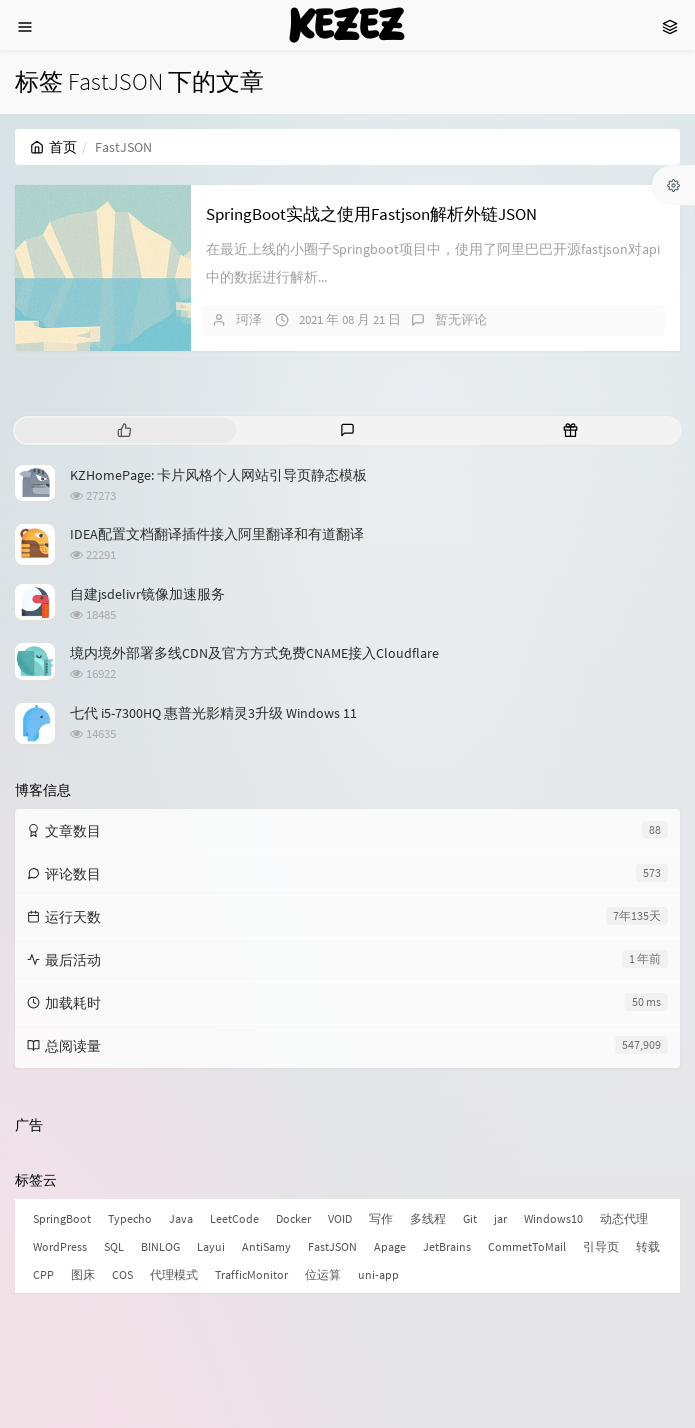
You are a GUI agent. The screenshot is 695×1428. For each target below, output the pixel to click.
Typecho (130, 1218)
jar (500, 1218)
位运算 (323, 1274)
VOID (340, 1218)
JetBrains (447, 1246)
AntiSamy (266, 1246)
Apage (390, 1246)
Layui (211, 1246)
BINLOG (160, 1246)
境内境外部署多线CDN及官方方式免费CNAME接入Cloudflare (254, 653)
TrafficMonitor (251, 1274)
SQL (114, 1246)
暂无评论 (461, 319)
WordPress (60, 1246)
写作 (381, 1218)
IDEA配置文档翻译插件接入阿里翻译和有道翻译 (217, 534)
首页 (53, 147)
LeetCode (234, 1218)
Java (181, 1218)
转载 (648, 1246)
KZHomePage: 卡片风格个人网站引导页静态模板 (218, 475)
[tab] (124, 430)
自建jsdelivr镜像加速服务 (147, 594)
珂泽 (249, 319)
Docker (293, 1218)
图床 (83, 1274)
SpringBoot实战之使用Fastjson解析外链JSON (371, 214)
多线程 (428, 1218)
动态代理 (624, 1218)
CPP (43, 1274)
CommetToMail (527, 1246)
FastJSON (332, 1246)
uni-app (378, 1274)
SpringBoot (62, 1218)
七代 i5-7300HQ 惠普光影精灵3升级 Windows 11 (213, 713)
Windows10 (553, 1218)
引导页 (601, 1246)
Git (470, 1218)
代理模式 (174, 1274)
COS (122, 1274)
